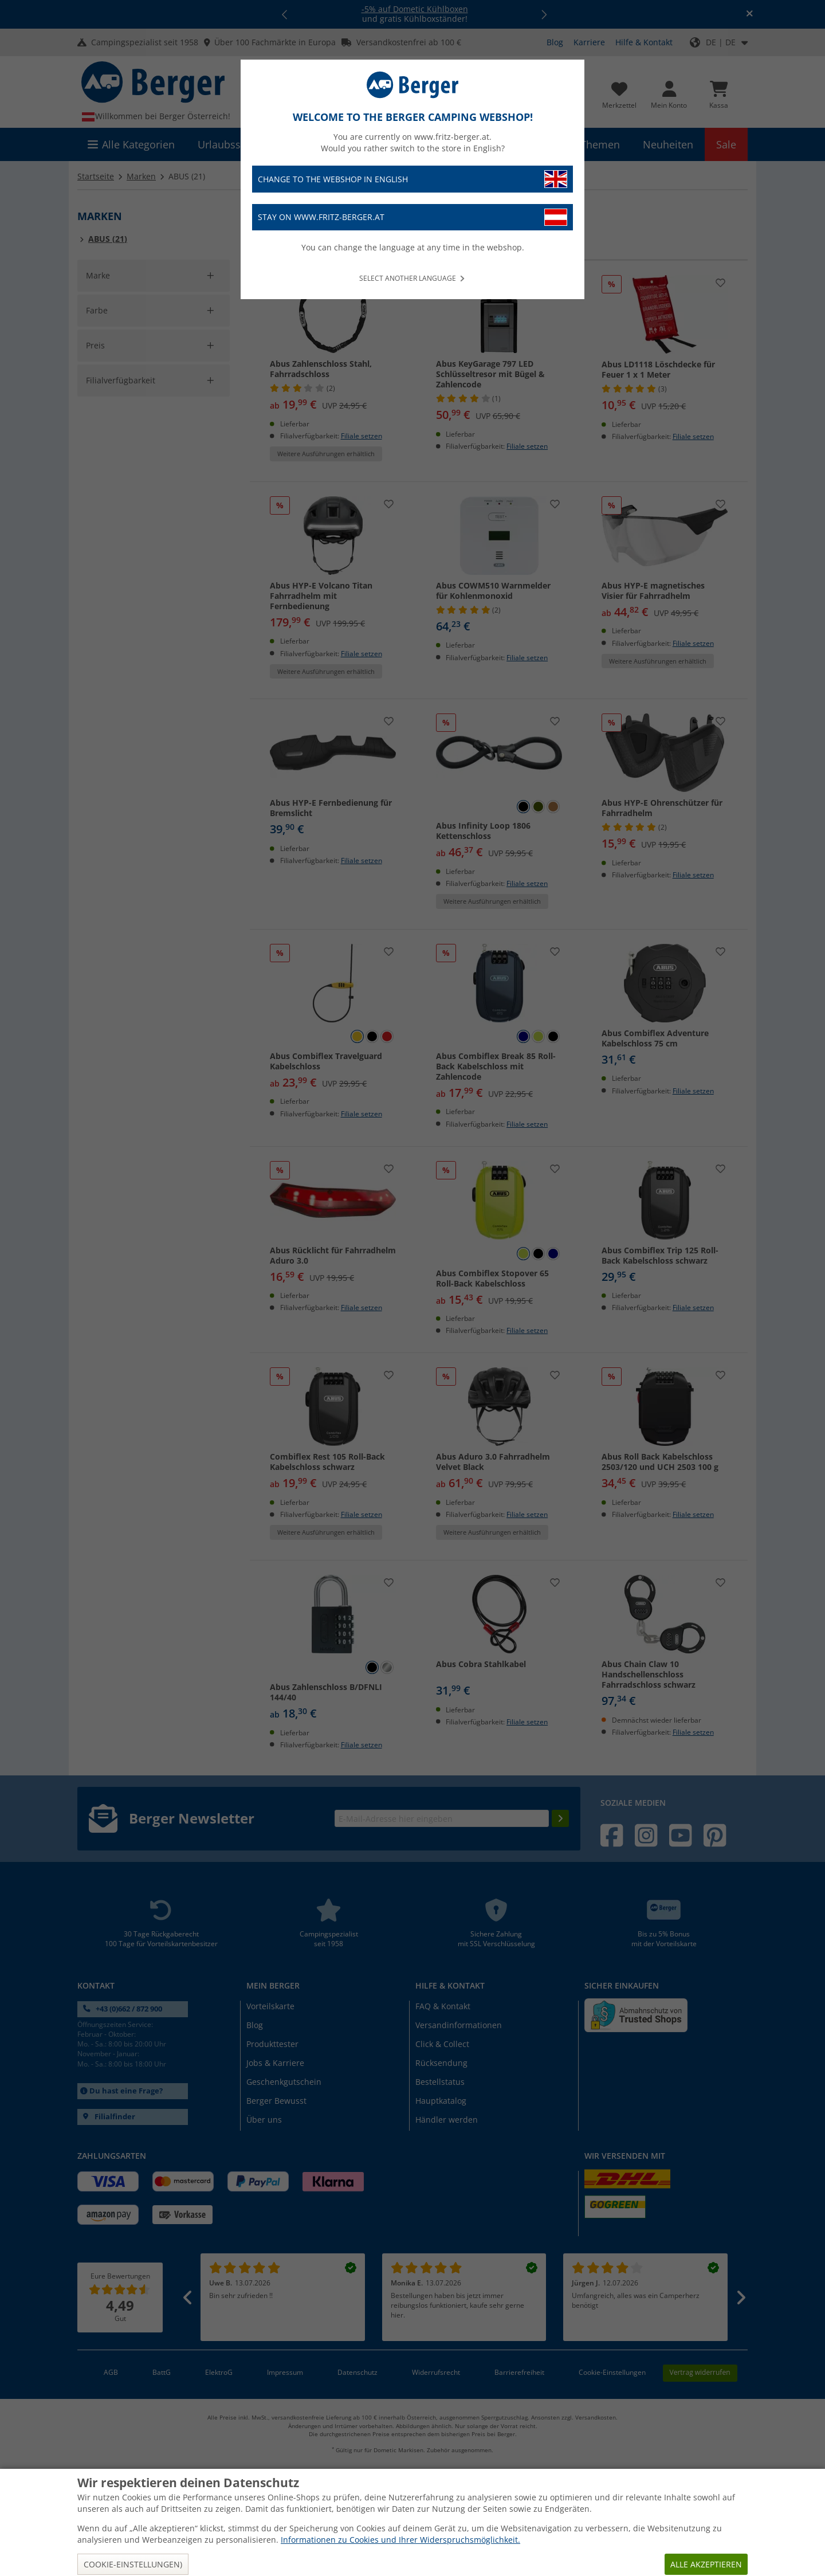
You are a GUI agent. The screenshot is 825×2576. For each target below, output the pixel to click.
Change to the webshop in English (412, 179)
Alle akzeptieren (706, 2564)
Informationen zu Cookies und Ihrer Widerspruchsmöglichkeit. (400, 2539)
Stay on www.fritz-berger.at (412, 217)
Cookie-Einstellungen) (133, 2564)
